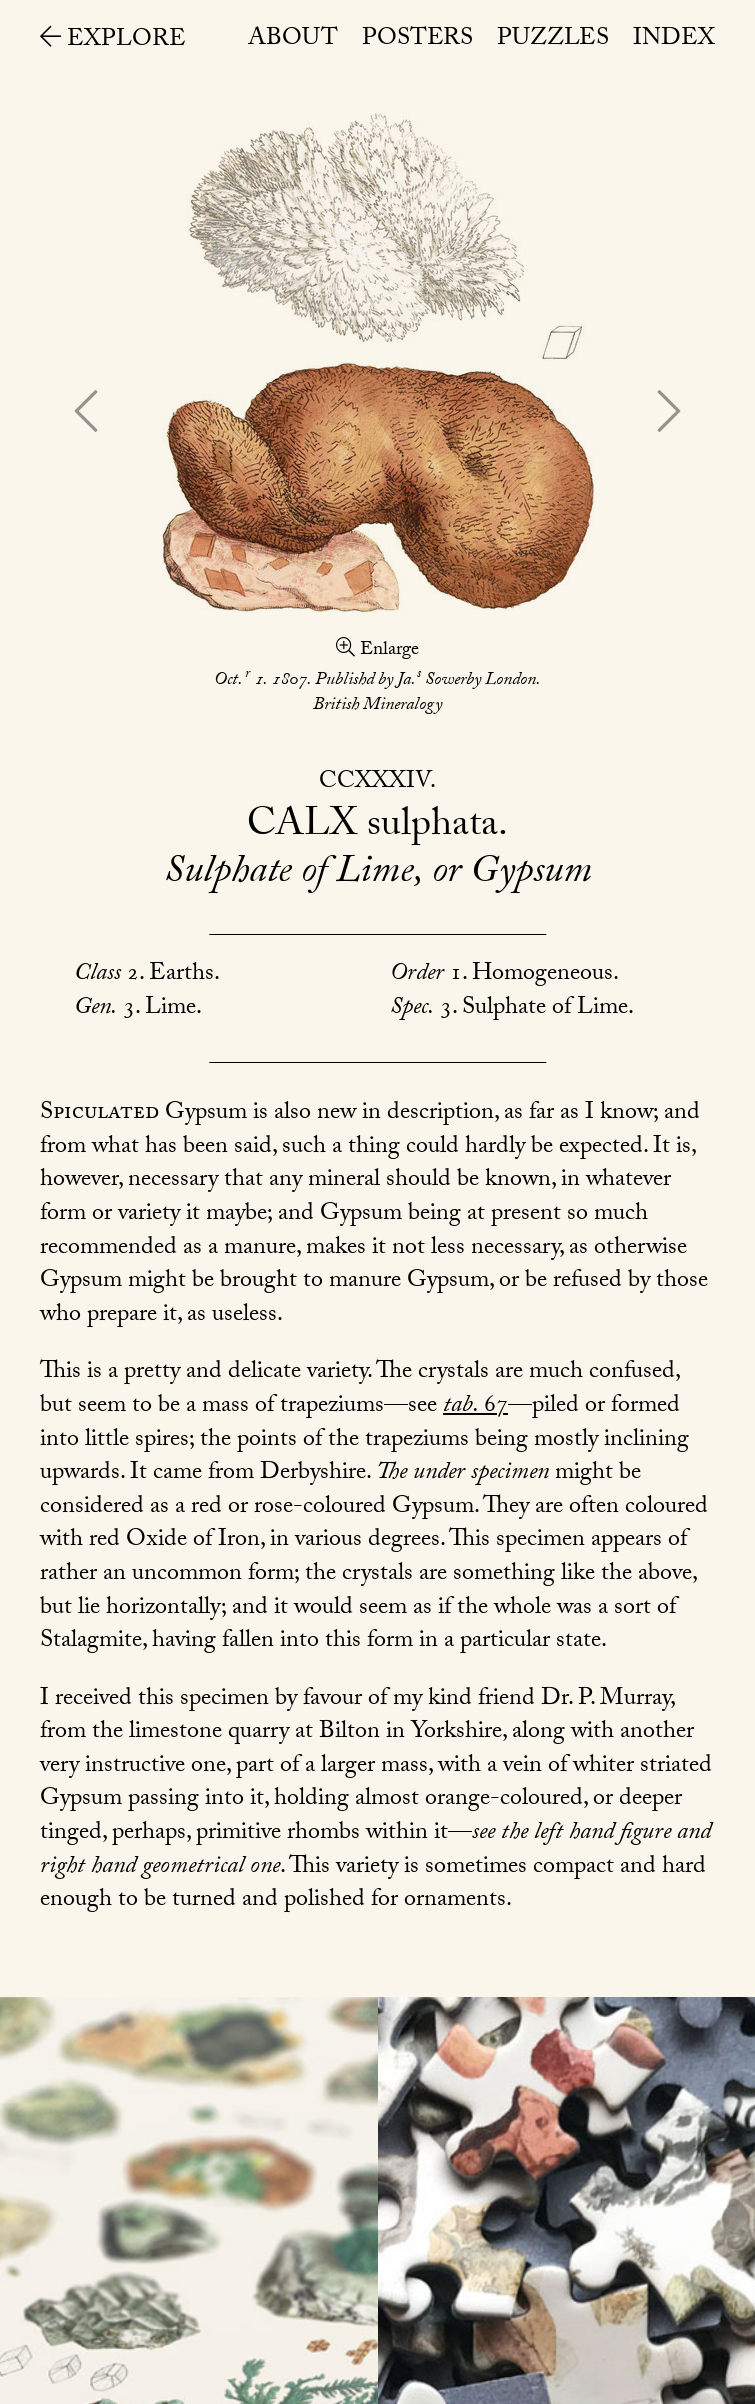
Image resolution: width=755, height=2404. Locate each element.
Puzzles (553, 40)
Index (674, 40)
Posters (417, 40)
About (293, 40)
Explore (113, 41)
